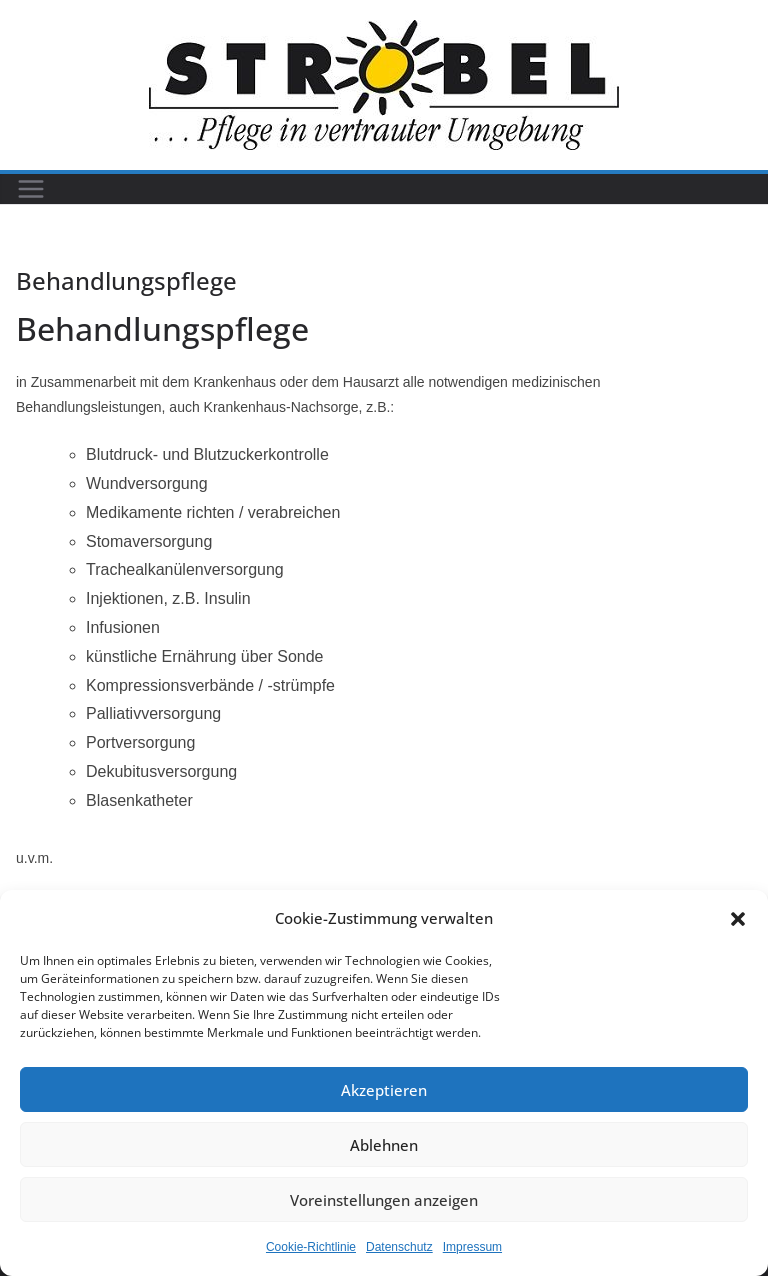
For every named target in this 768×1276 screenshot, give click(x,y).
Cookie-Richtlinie (311, 1247)
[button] (738, 919)
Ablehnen (384, 1145)
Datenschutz (399, 1247)
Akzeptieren (384, 1090)
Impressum (472, 1247)
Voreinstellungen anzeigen (384, 1200)
